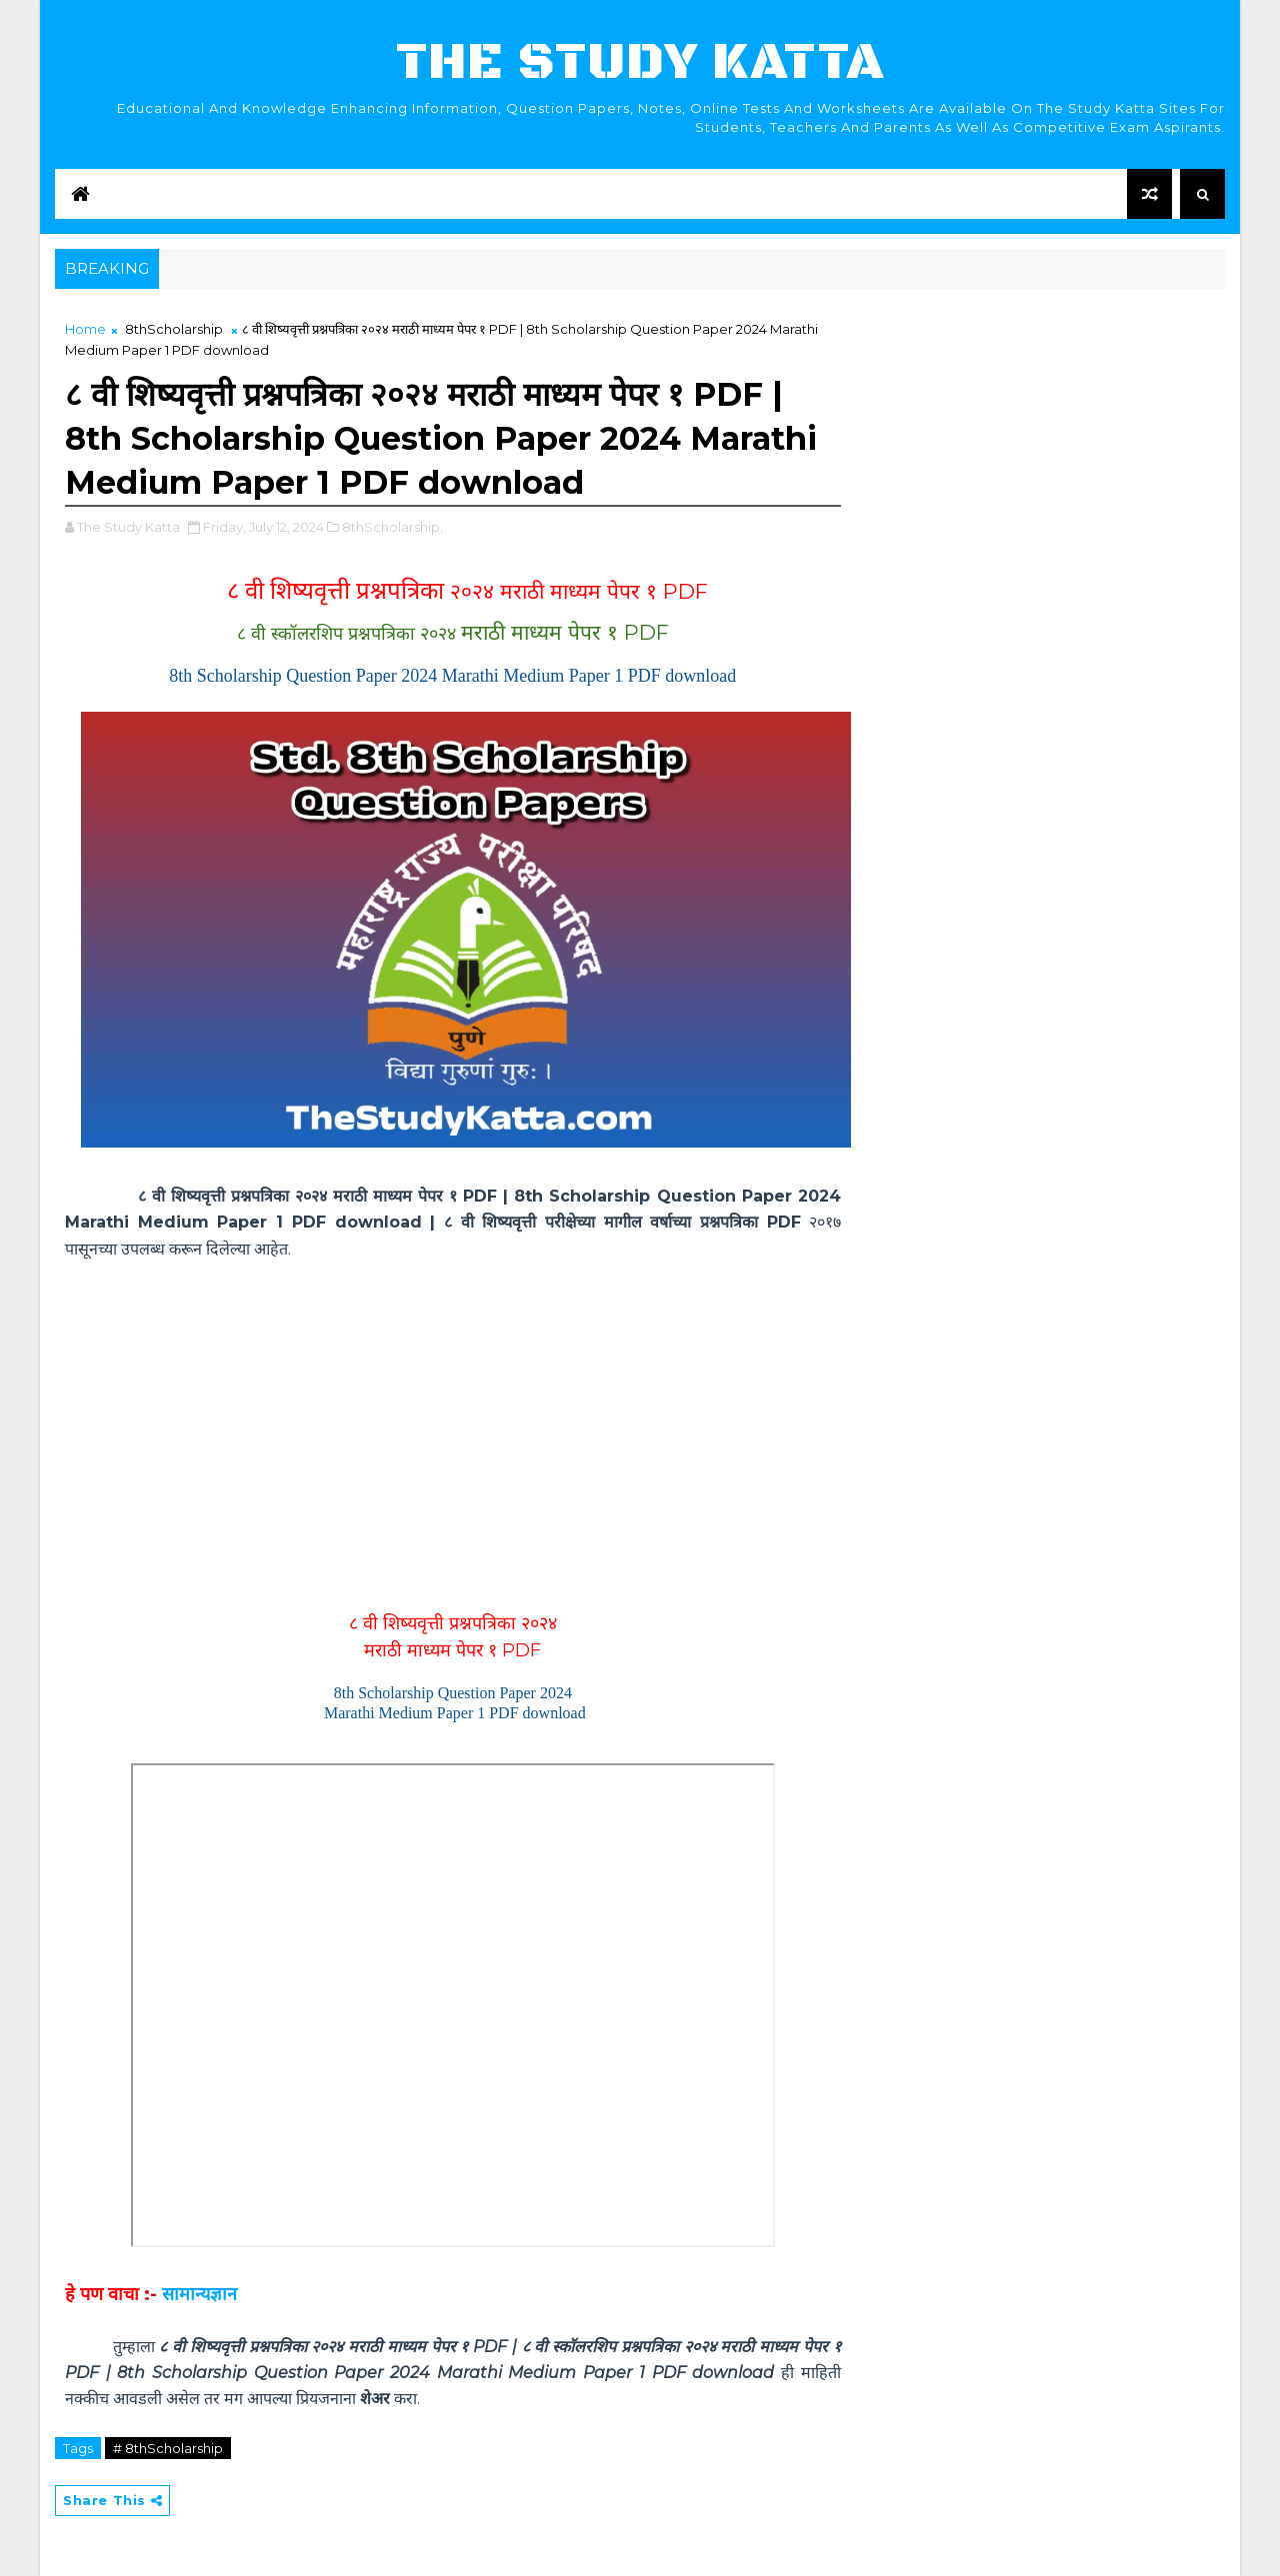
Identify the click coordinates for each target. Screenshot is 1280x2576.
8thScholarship (174, 329)
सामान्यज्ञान (199, 2294)
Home (85, 329)
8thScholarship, (392, 527)
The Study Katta (640, 62)
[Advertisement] (453, 1428)
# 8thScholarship (168, 2448)
